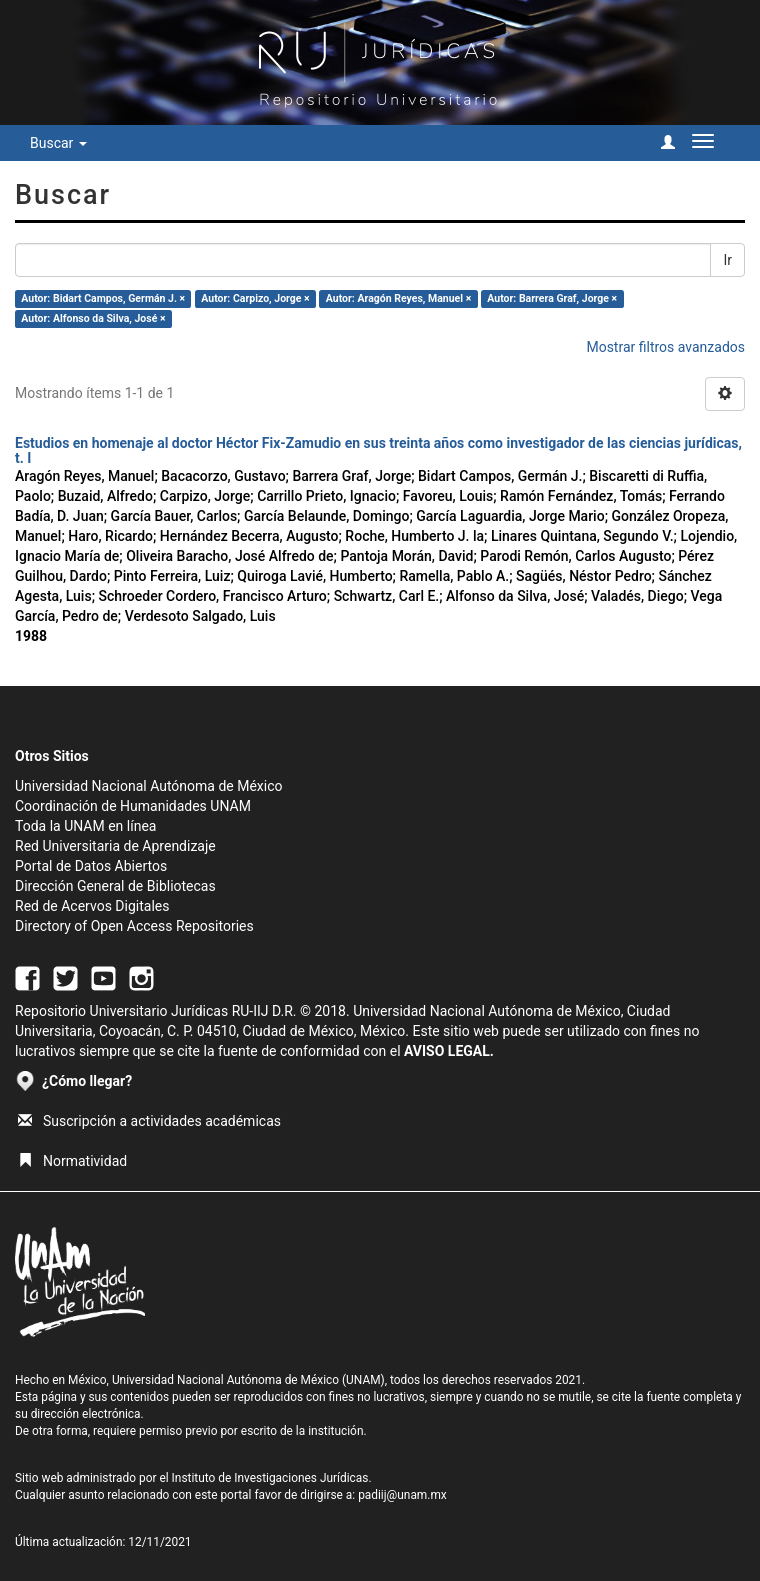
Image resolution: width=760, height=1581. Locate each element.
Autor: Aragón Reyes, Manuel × (398, 298)
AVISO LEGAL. (449, 1051)
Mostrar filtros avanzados (665, 347)
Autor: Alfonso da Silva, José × (93, 318)
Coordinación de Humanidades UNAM (133, 806)
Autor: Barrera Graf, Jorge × (552, 298)
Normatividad (72, 1161)
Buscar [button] (58, 143)
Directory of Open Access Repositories (134, 926)
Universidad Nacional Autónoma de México (149, 786)
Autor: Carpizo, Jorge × (255, 298)
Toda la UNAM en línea (85, 826)
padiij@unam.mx (402, 1495)
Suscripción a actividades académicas (149, 1121)
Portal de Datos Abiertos (91, 866)
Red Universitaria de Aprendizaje (115, 846)
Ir (727, 260)
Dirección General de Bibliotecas (115, 886)
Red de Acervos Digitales (92, 906)
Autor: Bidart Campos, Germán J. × (103, 298)
